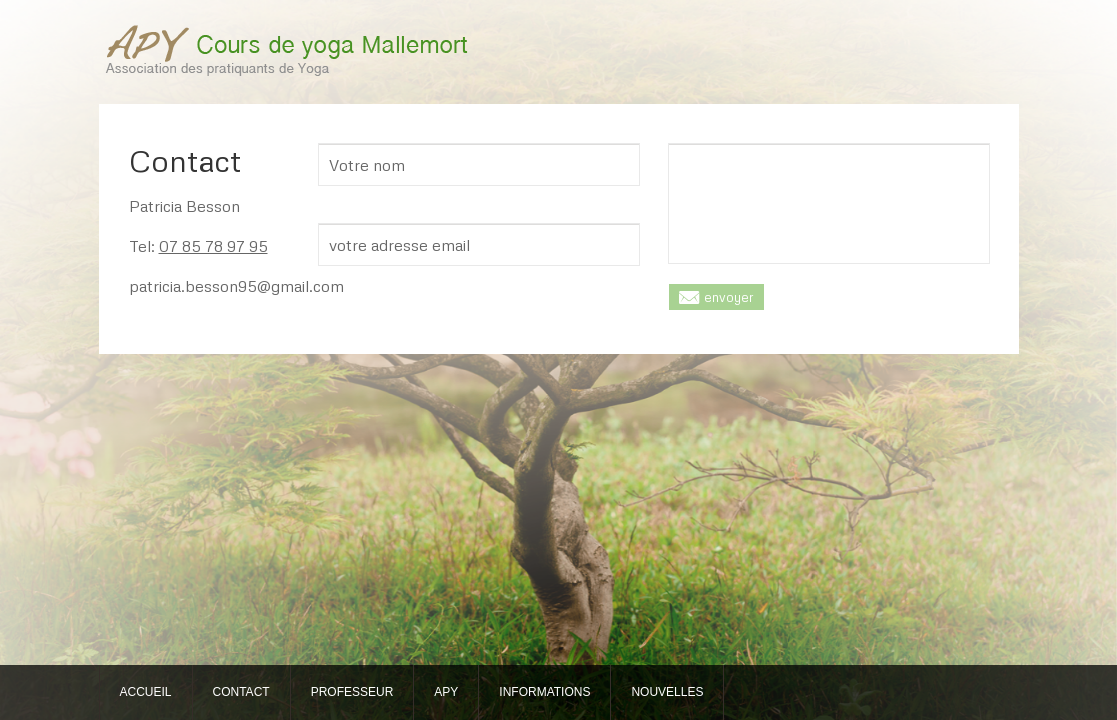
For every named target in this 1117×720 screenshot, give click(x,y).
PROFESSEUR (352, 692)
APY (446, 692)
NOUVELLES (667, 692)
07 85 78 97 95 (213, 246)
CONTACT (241, 692)
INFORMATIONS (544, 692)
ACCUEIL (146, 692)
